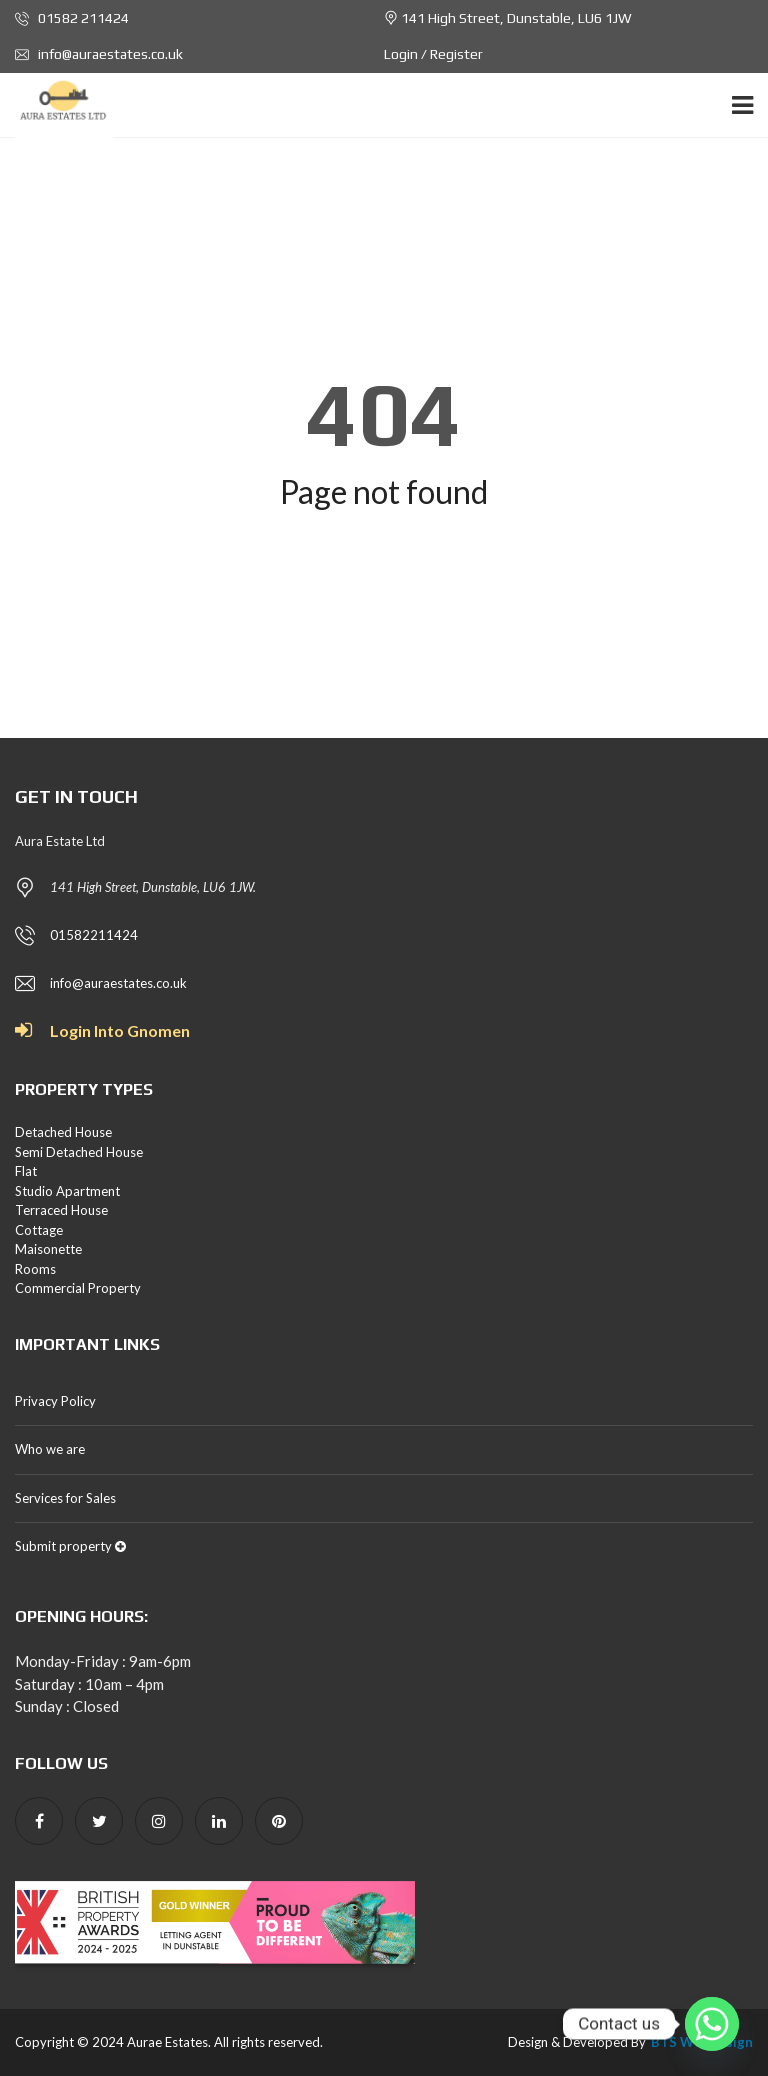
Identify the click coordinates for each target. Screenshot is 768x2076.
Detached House (63, 1132)
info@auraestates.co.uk (99, 54)
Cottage (39, 1230)
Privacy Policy (55, 1401)
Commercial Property (78, 1288)
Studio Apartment (67, 1191)
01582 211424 (72, 18)
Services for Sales (65, 1498)
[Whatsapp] (712, 2024)
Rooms (35, 1269)
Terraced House (61, 1210)
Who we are (50, 1449)
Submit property (70, 1546)
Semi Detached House (79, 1152)
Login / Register (433, 54)
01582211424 (94, 935)
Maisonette (48, 1249)
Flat (26, 1171)
